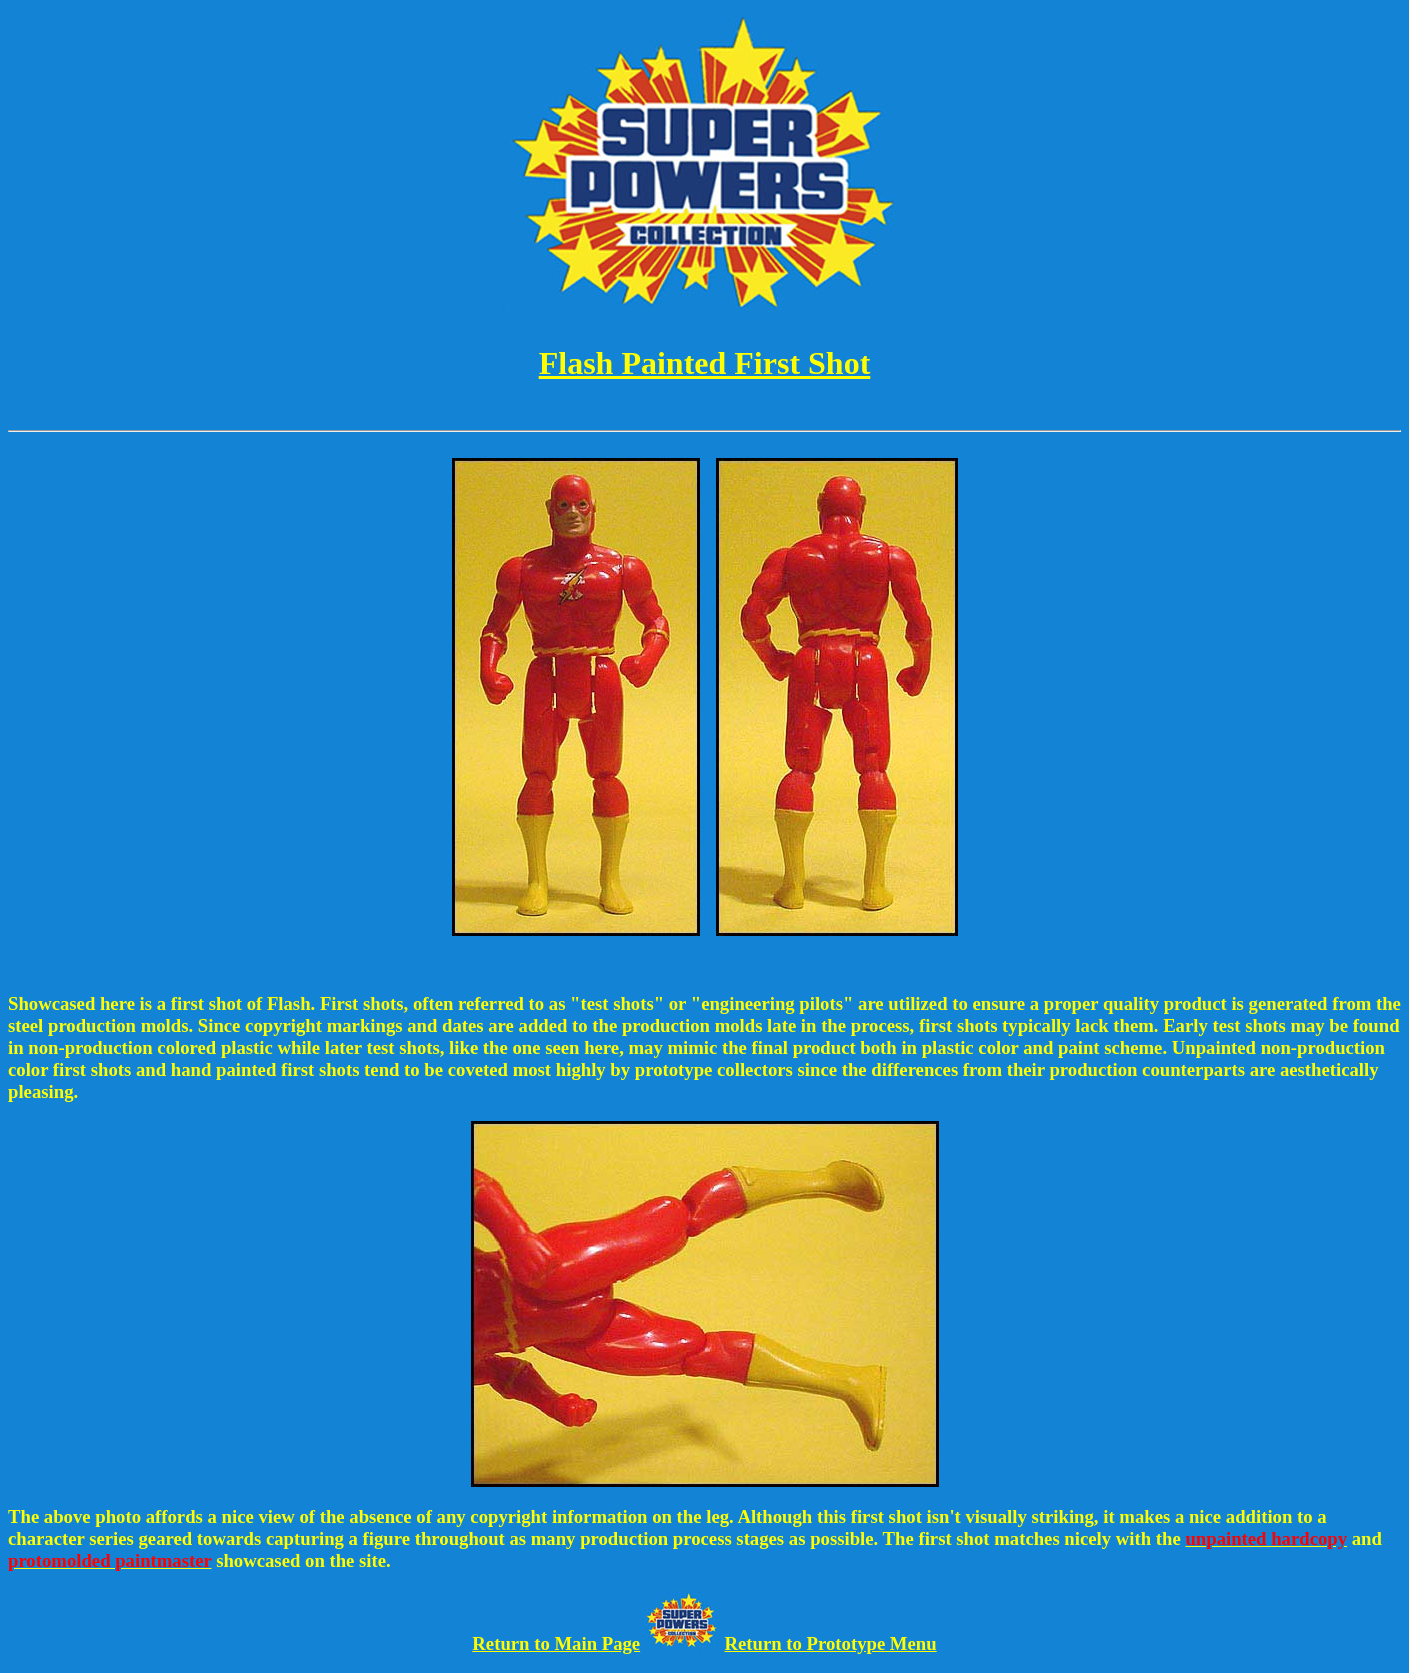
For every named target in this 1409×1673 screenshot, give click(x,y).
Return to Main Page (556, 1643)
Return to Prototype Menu (831, 1643)
